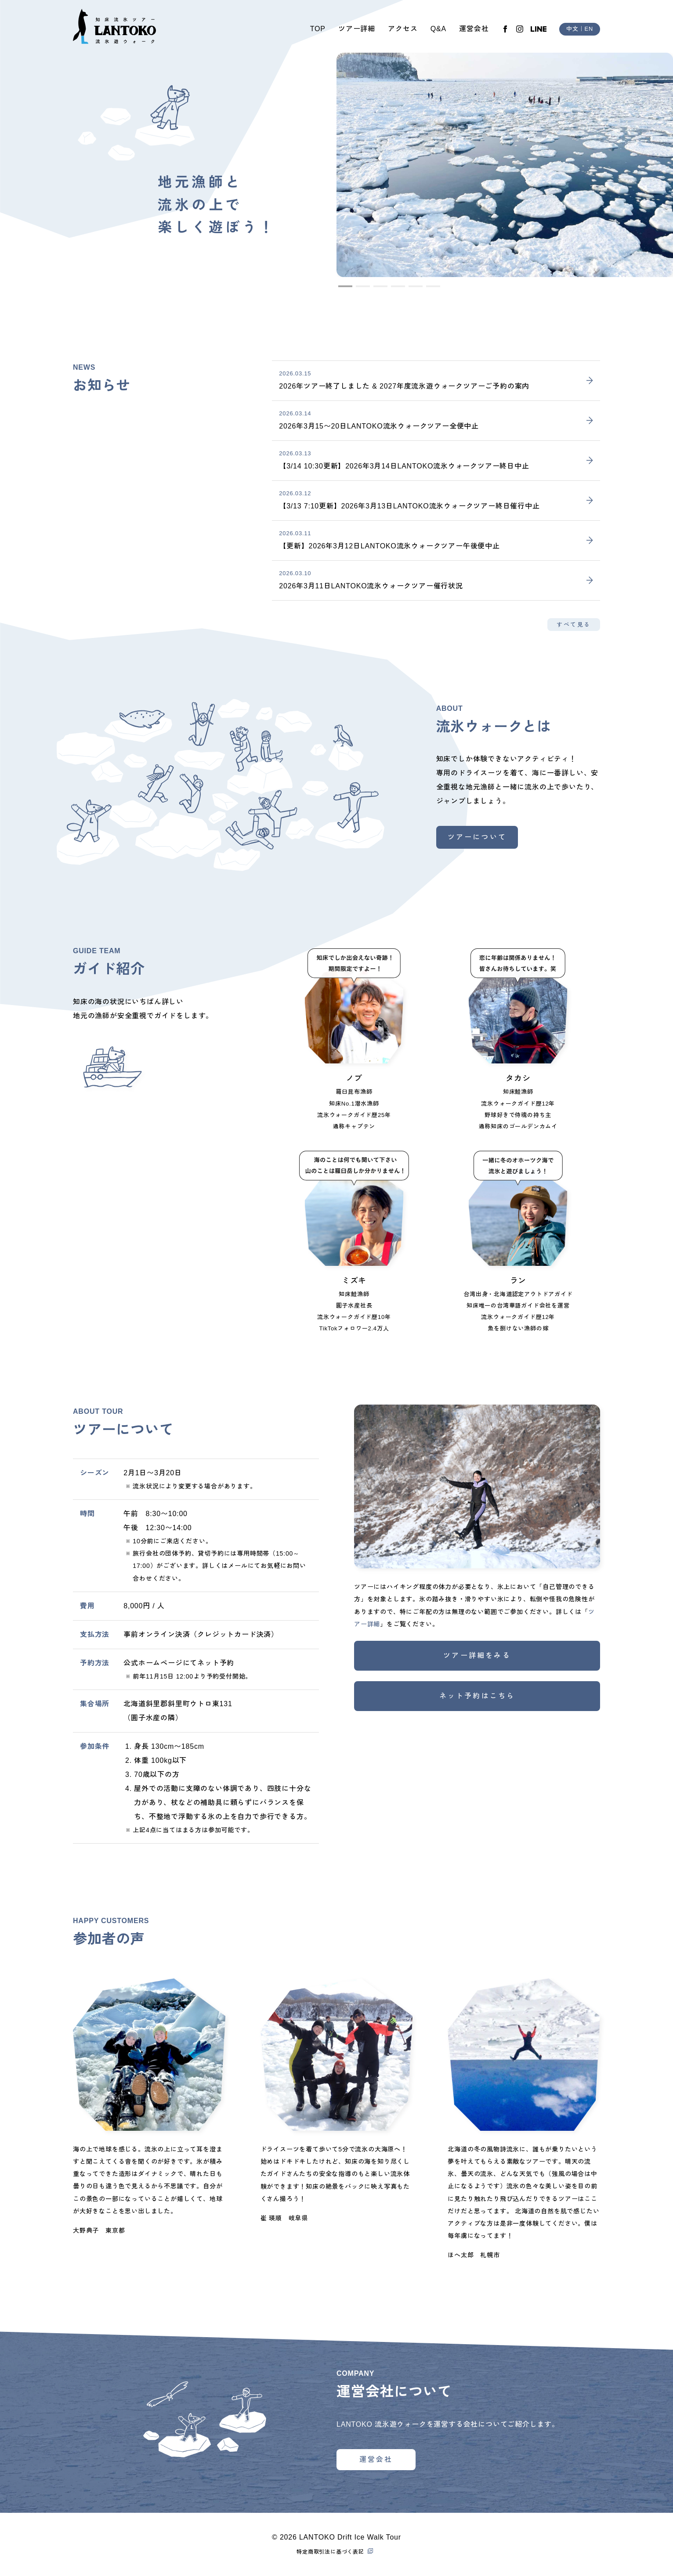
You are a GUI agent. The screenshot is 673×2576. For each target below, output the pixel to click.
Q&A (438, 28)
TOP (318, 28)
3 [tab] (377, 289)
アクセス (402, 28)
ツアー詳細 (356, 28)
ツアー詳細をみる (477, 1655)
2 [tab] (360, 289)
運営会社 (473, 28)
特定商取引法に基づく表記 (330, 2552)
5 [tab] (413, 289)
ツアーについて (477, 837)
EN (589, 28)
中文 (572, 28)
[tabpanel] (504, 165)
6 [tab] (430, 289)
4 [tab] (395, 289)
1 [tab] (342, 289)
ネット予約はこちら (477, 1696)
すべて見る (574, 624)
